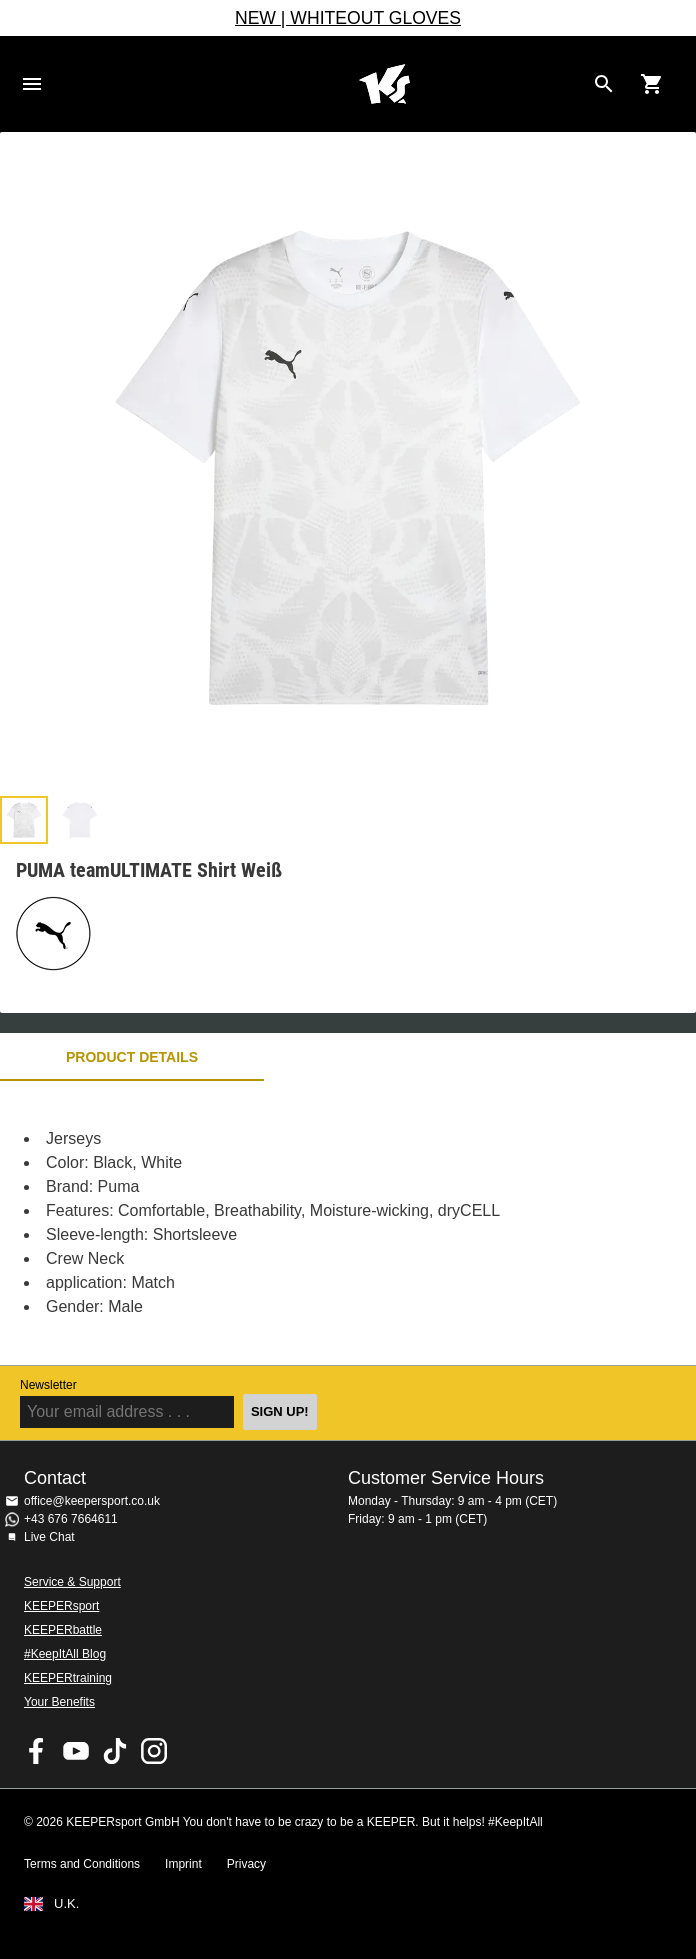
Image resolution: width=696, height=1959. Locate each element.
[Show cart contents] (652, 84)
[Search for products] (604, 84)
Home (384, 84)
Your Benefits (59, 1702)
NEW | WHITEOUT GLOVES (348, 18)
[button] (24, 820)
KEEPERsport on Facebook (37, 1751)
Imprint (183, 1864)
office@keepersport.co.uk (92, 1501)
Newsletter (48, 1385)
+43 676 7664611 (71, 1519)
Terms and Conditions (82, 1864)
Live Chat (49, 1537)
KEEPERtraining (68, 1678)
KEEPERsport (61, 1606)
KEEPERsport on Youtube (76, 1751)
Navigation (32, 84)
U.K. (66, 1904)
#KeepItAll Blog (65, 1654)
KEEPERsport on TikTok (115, 1751)
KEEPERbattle (63, 1630)
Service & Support (72, 1582)
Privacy (246, 1864)
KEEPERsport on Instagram (154, 1751)
